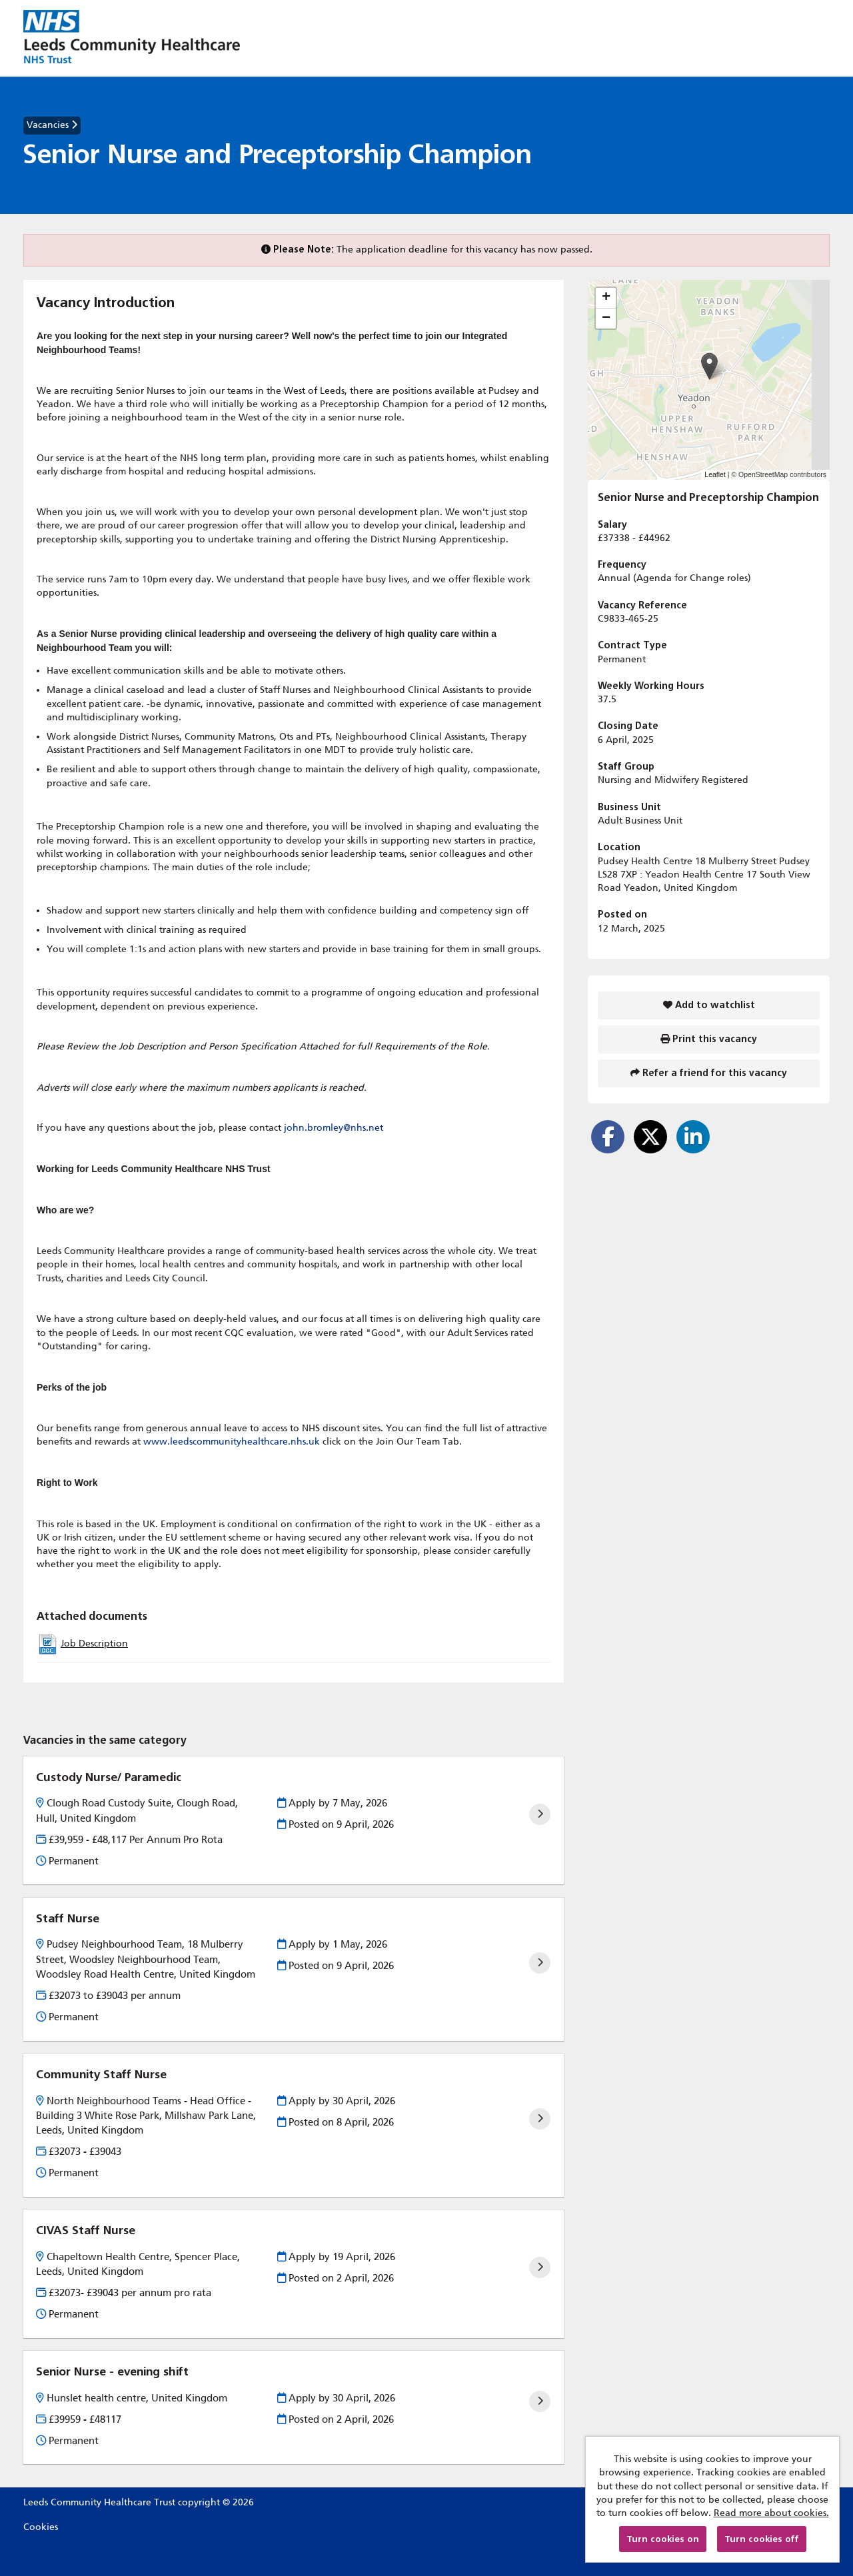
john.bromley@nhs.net (333, 1127)
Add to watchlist (709, 1005)
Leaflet (715, 474)
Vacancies (52, 125)
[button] (709, 366)
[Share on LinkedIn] (693, 1136)
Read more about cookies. (771, 2513)
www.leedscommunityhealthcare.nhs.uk (231, 1441)
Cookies (40, 2527)
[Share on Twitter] (650, 1136)
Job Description (94, 1643)
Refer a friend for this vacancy (708, 1073)
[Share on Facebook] (607, 1136)
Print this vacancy (708, 1039)
